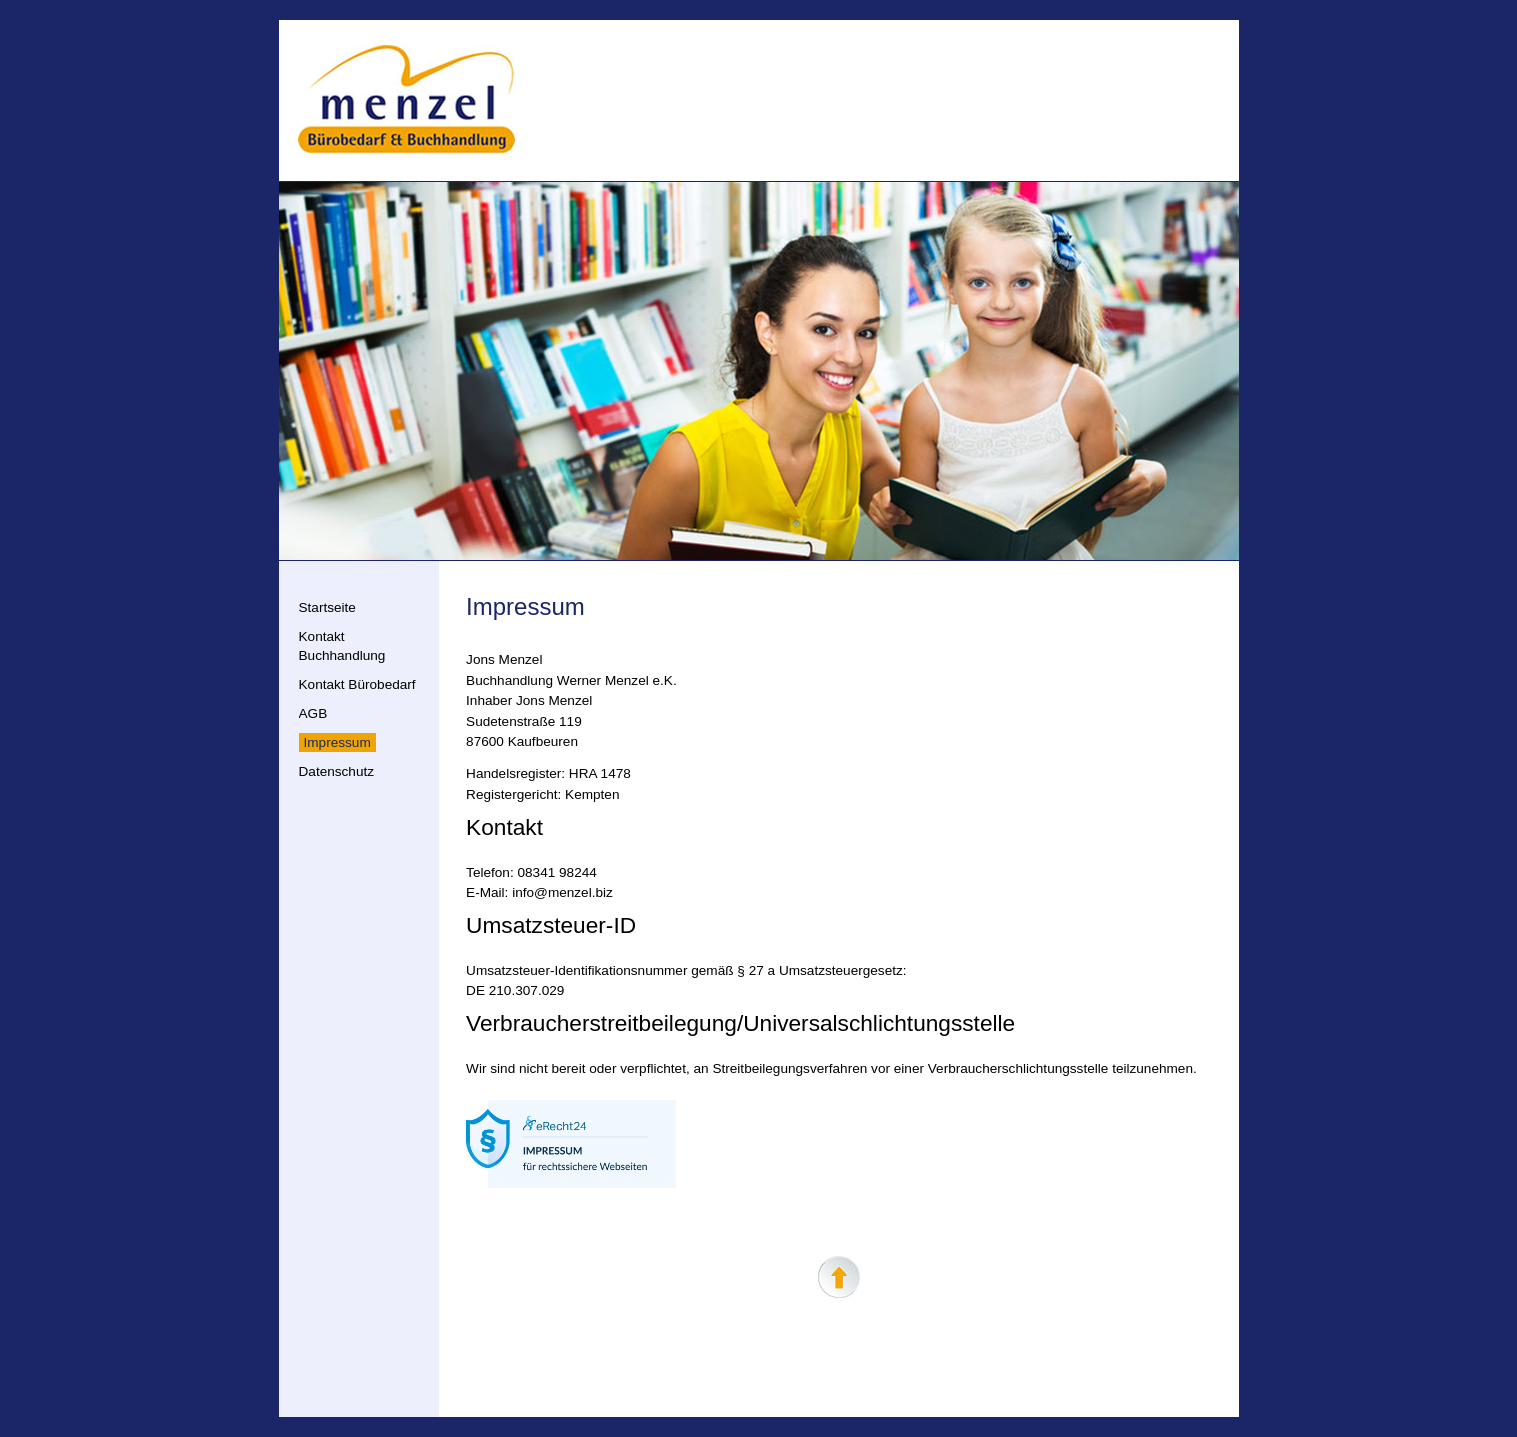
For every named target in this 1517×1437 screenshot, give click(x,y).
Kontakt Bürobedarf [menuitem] (357, 684)
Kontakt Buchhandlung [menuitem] (342, 646)
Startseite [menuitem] (327, 607)
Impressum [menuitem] (337, 742)
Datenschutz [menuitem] (337, 771)
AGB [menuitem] (313, 713)
